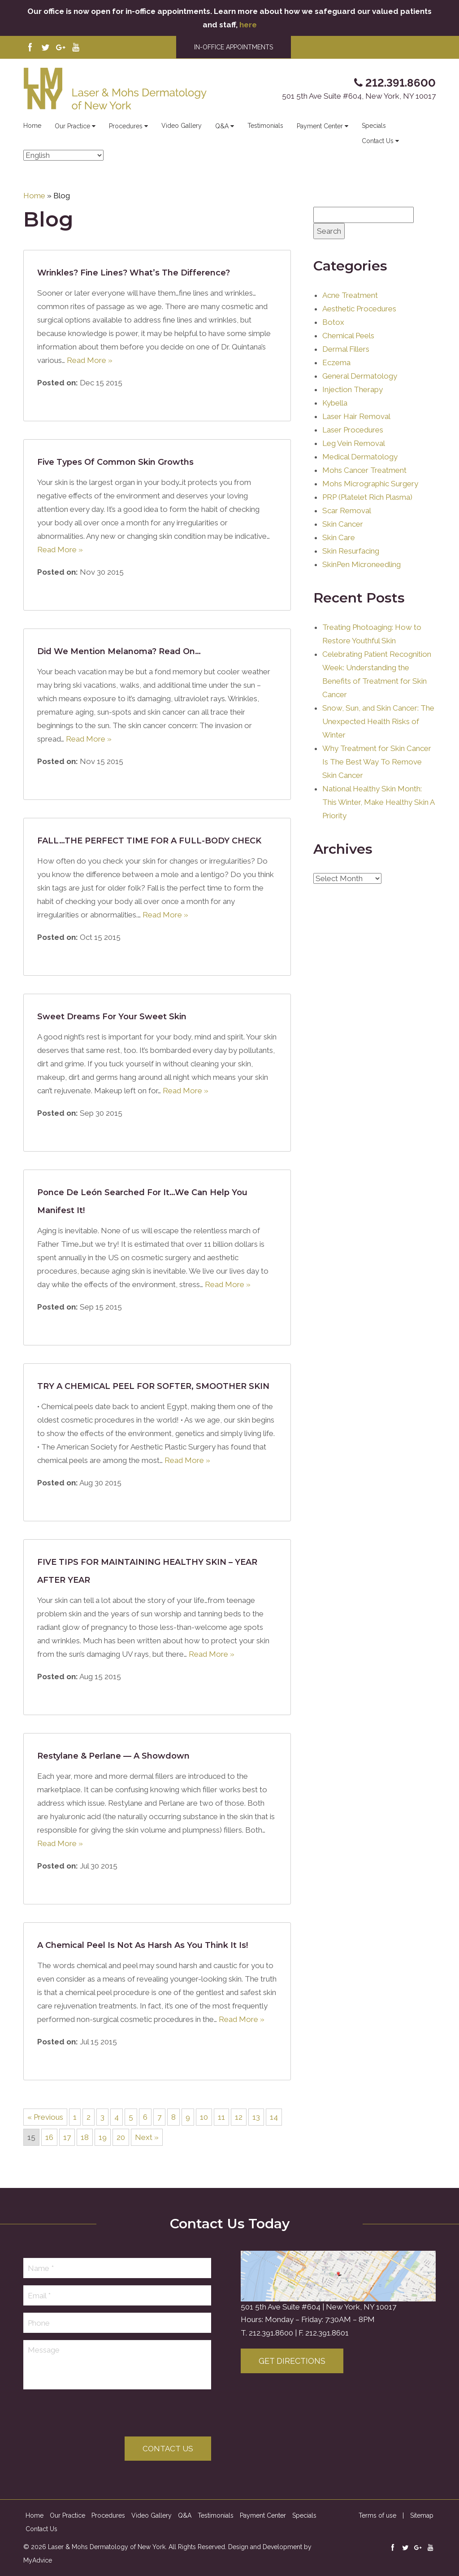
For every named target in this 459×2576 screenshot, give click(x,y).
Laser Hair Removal (356, 416)
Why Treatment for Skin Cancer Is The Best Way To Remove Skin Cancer (376, 762)
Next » (147, 2137)
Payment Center (322, 126)
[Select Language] (63, 155)
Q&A (224, 126)
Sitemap (421, 2515)
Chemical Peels (348, 335)
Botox (333, 322)
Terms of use (377, 2515)
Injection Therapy (352, 389)
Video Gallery (181, 125)
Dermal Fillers (345, 349)
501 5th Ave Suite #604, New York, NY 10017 (359, 96)
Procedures (128, 126)
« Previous (45, 2117)
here (248, 24)
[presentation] (91, 2414)
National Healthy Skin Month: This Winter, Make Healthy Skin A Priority (378, 802)
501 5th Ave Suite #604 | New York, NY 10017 (318, 2306)
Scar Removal (346, 510)
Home (32, 125)
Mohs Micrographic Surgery (370, 483)
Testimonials (265, 125)
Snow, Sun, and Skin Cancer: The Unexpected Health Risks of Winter (378, 721)
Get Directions (292, 2361)
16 (49, 2137)
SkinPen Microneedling (361, 564)
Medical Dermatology (360, 456)
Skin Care (338, 537)
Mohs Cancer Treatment (364, 470)
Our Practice (75, 126)
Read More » (90, 360)
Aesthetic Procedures (359, 308)
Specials (374, 125)
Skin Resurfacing (350, 550)
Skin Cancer (342, 524)
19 (103, 2137)
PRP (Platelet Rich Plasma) (367, 497)
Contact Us (380, 140)
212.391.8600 (271, 2332)
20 (121, 2137)
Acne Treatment (350, 295)
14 (274, 2117)
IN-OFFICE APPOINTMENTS (233, 47)
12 (238, 2117)
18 (85, 2137)
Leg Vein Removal (353, 443)
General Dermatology (359, 375)
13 (256, 2117)
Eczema (336, 362)
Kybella (334, 402)
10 (204, 2117)
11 (221, 2117)
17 (67, 2137)
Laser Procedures (352, 429)
